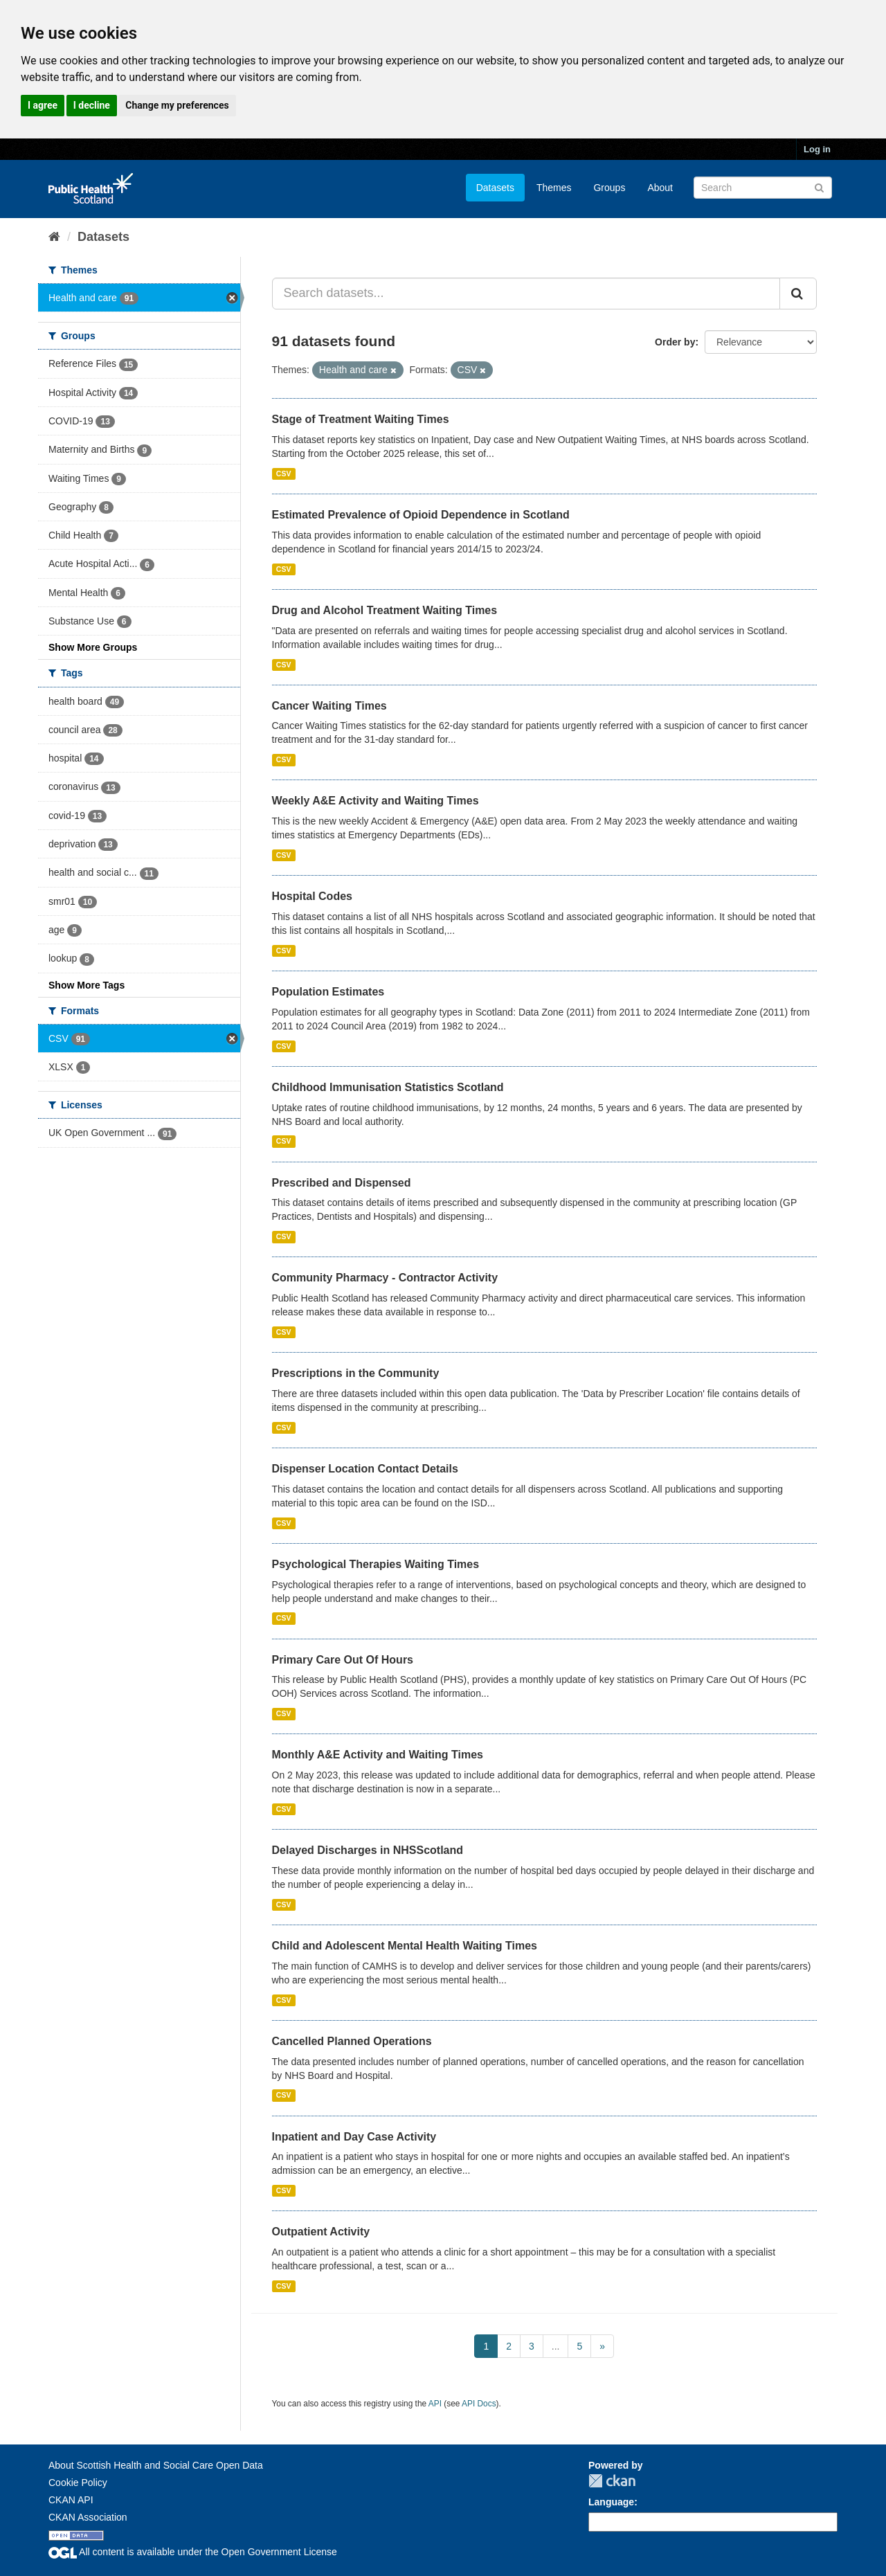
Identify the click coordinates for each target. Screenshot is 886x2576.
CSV (283, 473)
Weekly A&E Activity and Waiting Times (375, 801)
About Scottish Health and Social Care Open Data (155, 2465)
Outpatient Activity (321, 2231)
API (435, 2403)
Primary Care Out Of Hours (343, 1660)
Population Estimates (328, 992)
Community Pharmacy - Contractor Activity (385, 1278)
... (556, 2346)
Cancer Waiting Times (329, 706)
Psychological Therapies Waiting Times (376, 1564)
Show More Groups (92, 647)
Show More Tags (86, 985)
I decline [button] (91, 105)
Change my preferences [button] (176, 105)
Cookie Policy (77, 2482)
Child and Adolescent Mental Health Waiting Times (404, 1946)
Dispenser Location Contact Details (365, 1469)
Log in (817, 149)
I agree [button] (42, 105)
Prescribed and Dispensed (341, 1183)
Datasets (495, 187)
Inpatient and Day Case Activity (354, 2137)
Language (611, 2501)
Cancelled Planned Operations (352, 2041)
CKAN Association (87, 2517)
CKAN (611, 2481)
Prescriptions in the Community (356, 1373)
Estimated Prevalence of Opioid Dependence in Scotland (421, 515)
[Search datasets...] (526, 293)
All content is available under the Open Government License (192, 2551)
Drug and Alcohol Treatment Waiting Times (385, 610)
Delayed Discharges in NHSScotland (368, 1850)
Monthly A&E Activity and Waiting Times (378, 1754)
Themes (554, 187)
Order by (675, 342)
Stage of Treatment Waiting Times (360, 419)
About (660, 187)
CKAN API (70, 2499)
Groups (609, 187)
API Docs (479, 2403)
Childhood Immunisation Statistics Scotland (388, 1087)
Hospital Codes (312, 896)
